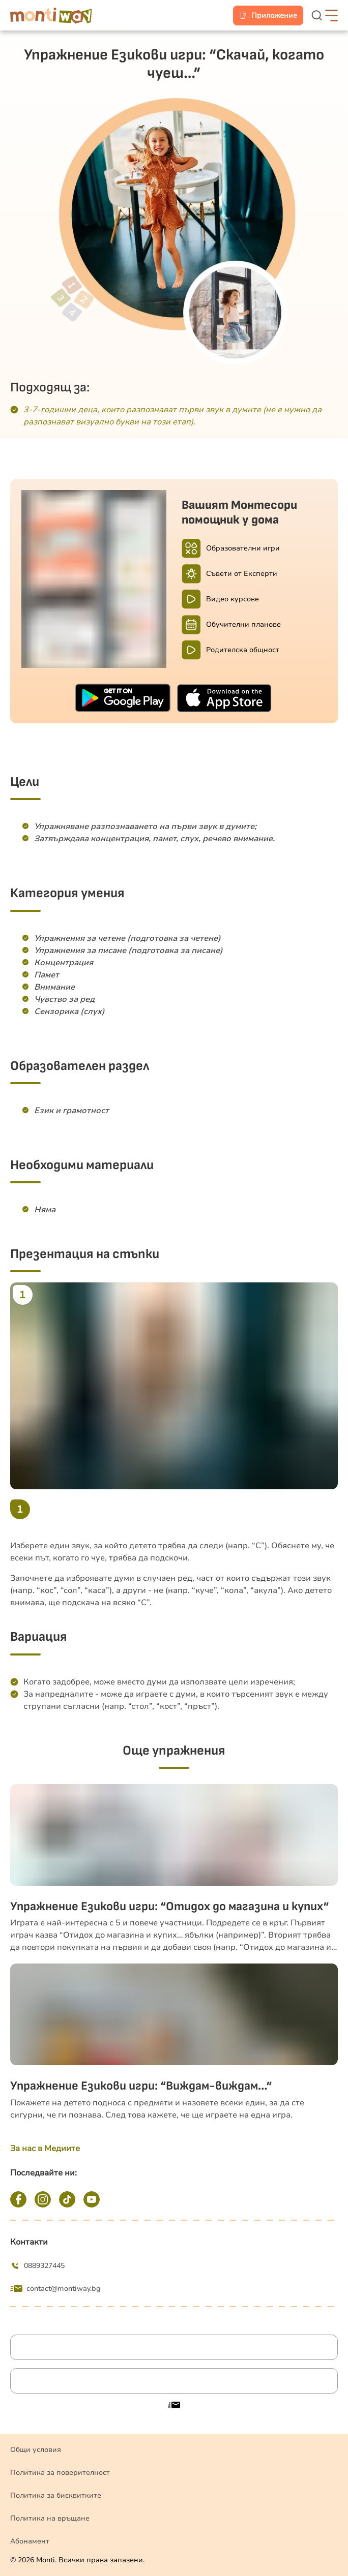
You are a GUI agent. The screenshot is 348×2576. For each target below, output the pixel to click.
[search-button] (317, 15)
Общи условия (35, 2450)
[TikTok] (67, 2199)
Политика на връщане (50, 2518)
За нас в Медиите (45, 2148)
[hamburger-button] (331, 15)
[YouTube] (91, 2199)
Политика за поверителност (60, 2472)
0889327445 (37, 2266)
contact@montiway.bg (55, 2288)
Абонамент (29, 2541)
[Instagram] (43, 2199)
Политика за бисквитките (55, 2495)
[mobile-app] (268, 15)
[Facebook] (18, 2199)
